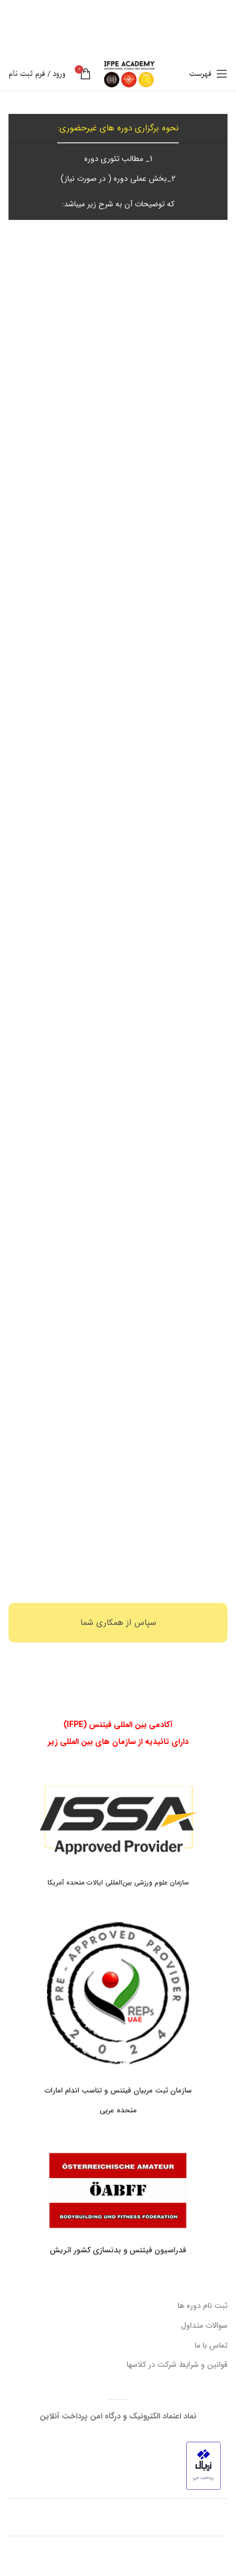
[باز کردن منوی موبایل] (208, 73)
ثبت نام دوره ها (203, 2305)
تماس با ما (211, 2345)
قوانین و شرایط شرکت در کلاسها (177, 2364)
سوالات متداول (204, 2325)
